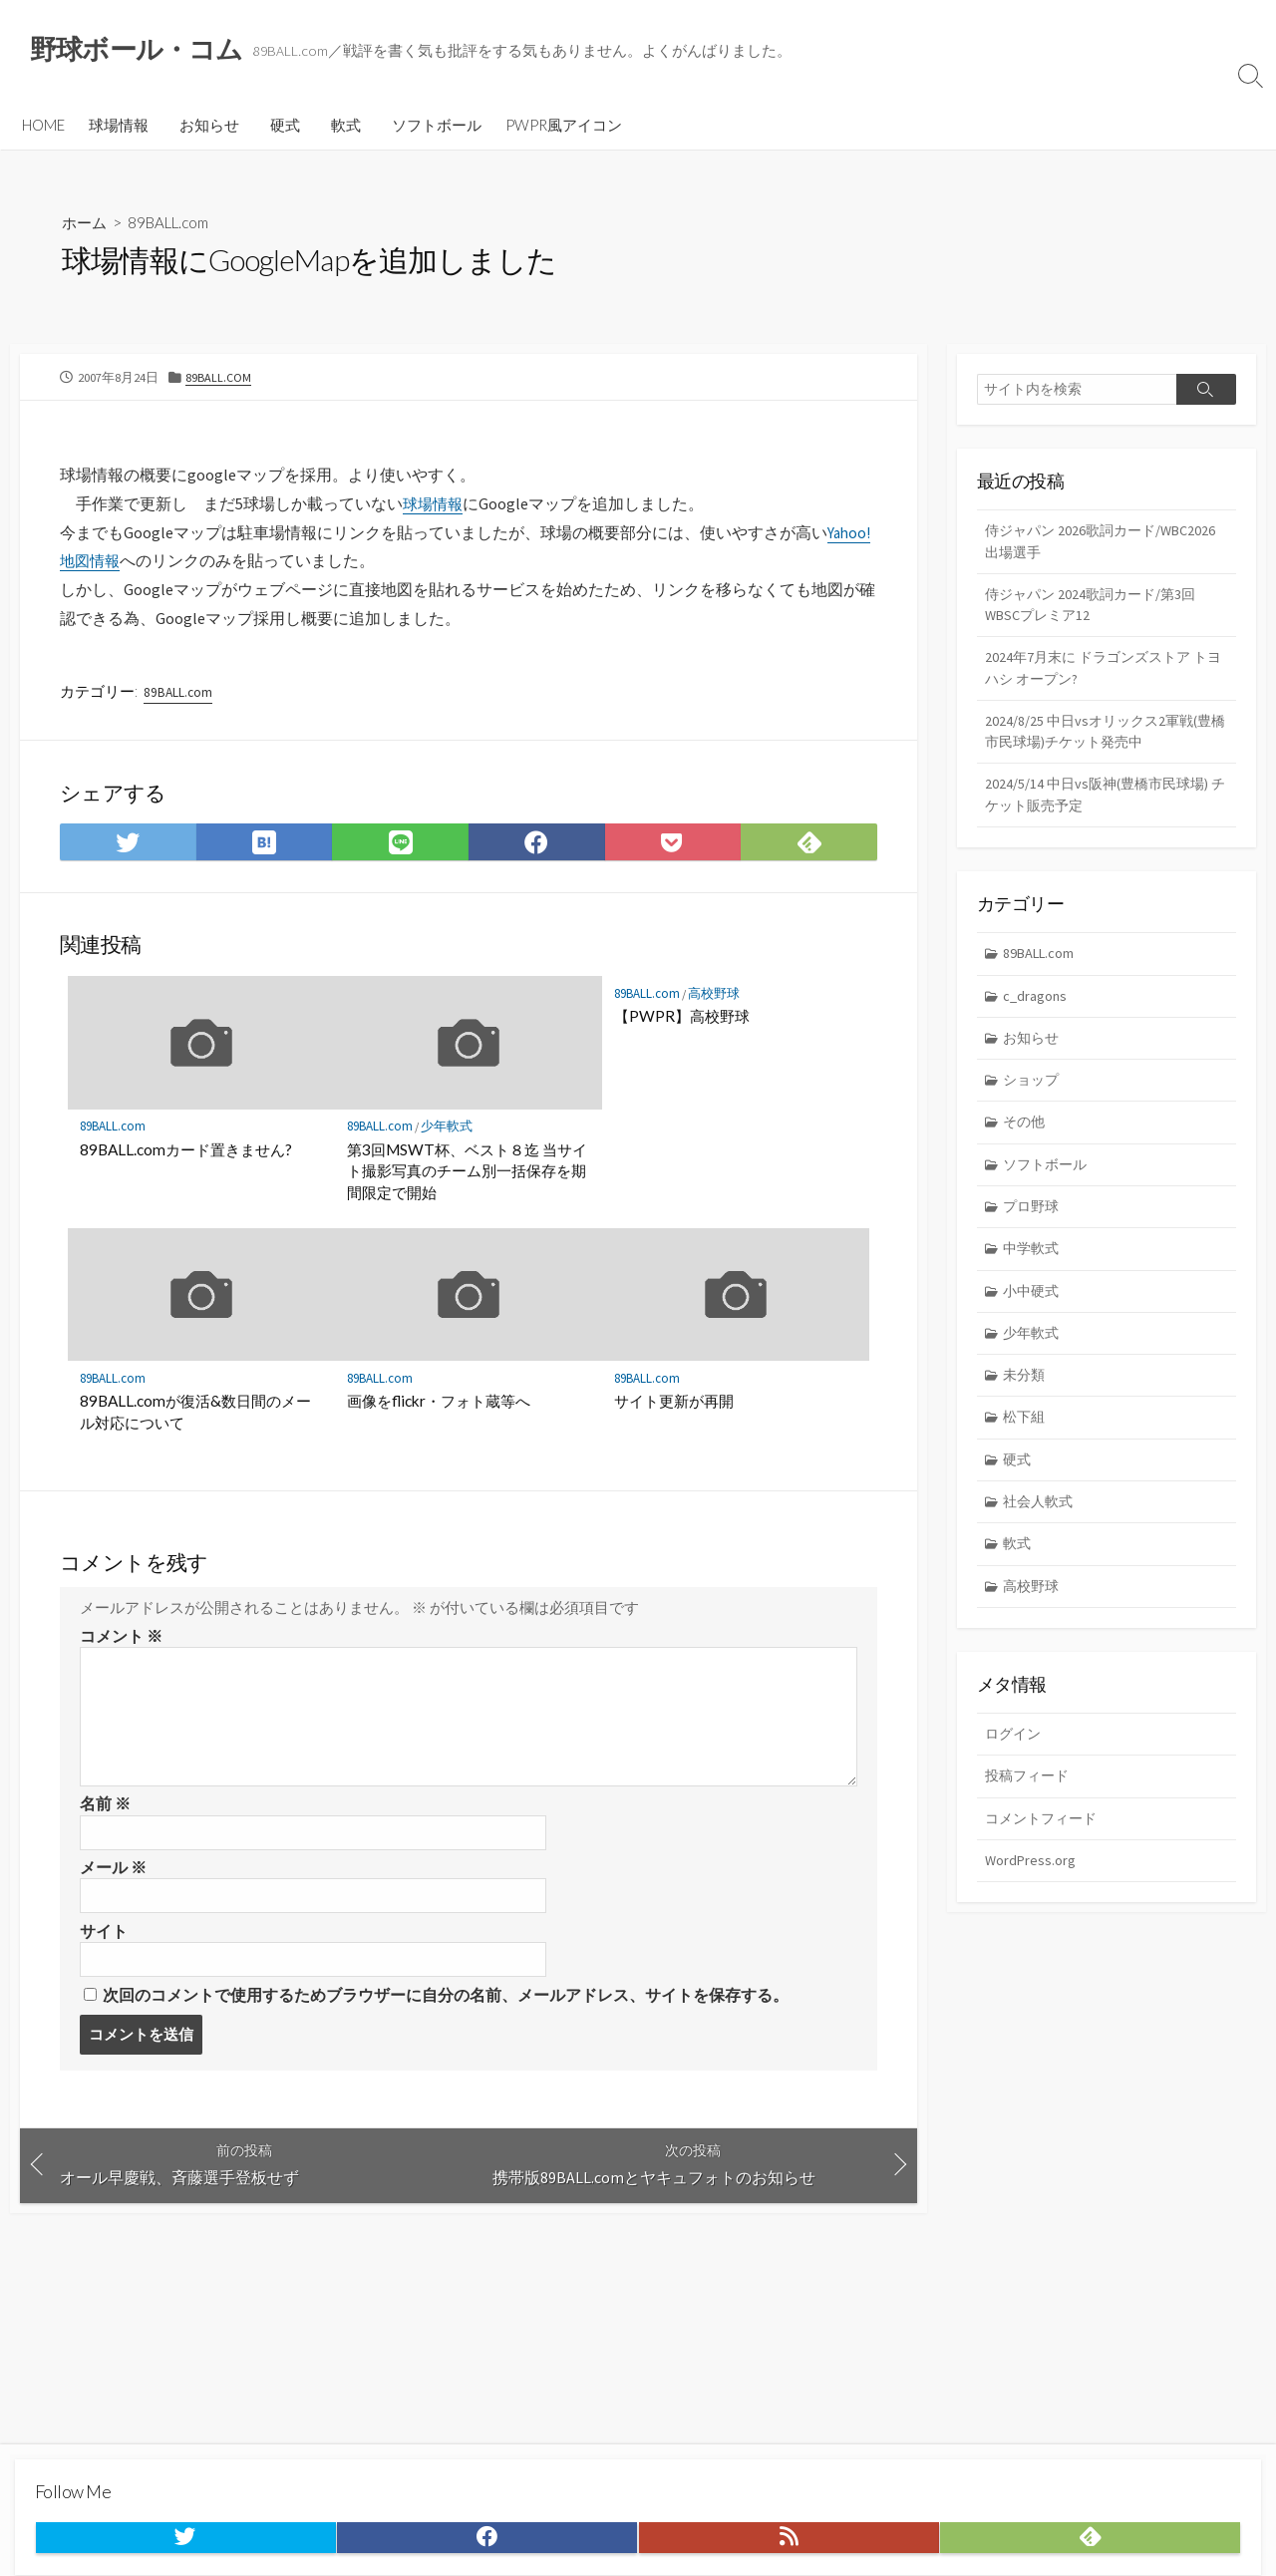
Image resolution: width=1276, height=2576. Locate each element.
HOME (43, 127)
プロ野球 (1034, 1231)
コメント (121, 1644)
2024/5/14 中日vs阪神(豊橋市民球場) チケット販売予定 (1102, 810)
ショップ (1034, 1101)
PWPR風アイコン (563, 127)
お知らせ (209, 127)
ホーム (86, 224)
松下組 (1026, 1448)
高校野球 (717, 999)
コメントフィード (1045, 1858)
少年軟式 (450, 1133)
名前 (105, 1812)
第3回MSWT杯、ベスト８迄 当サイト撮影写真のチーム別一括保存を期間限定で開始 (467, 1176)
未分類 (1026, 1405)
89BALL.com (175, 224)
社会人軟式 (1041, 1535)
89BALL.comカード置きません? (187, 1155)
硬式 (285, 127)
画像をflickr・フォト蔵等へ (438, 1409)
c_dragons (1037, 1014)
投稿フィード (1030, 1814)
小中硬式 (1034, 1318)
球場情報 (119, 127)
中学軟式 (1034, 1274)
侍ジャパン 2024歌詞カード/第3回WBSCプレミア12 (1096, 612)
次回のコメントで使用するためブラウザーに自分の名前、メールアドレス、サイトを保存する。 (446, 2008)
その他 (1026, 1144)
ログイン (1015, 1772)
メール (113, 1877)
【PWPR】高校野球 (682, 1023)
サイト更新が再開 (674, 1409)
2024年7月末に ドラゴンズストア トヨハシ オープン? (1102, 678)
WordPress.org (1031, 1901)
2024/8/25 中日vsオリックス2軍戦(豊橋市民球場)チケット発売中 (1103, 745)
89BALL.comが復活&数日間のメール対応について (196, 1420)
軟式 (346, 127)
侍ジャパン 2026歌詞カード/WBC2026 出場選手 (1067, 546)
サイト (104, 1943)
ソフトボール (436, 127)
